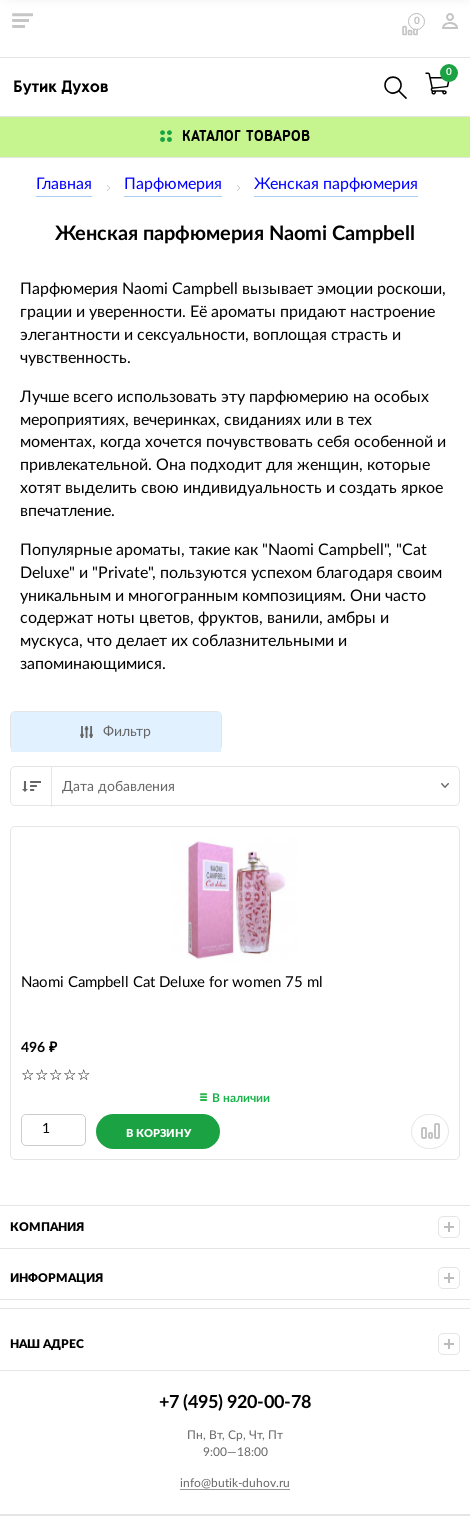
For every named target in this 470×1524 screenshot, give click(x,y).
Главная (64, 184)
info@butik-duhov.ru (235, 1483)
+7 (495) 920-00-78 (352, 83)
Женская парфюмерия (336, 184)
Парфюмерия (173, 184)
